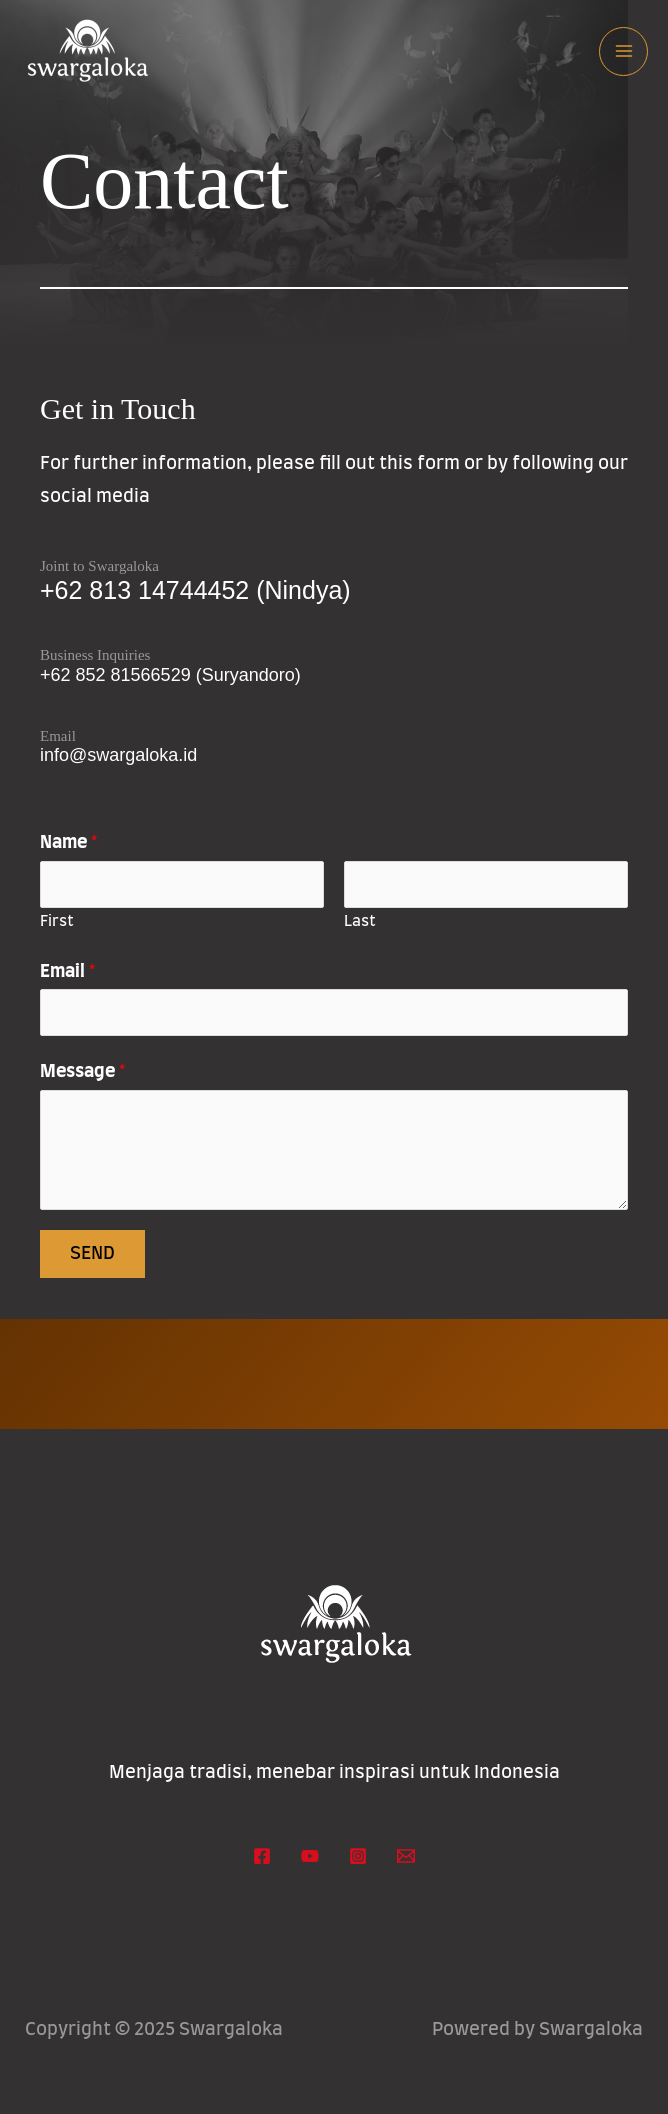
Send (92, 1254)
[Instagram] (358, 1856)
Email (67, 972)
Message (82, 1072)
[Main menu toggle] (623, 51)
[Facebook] (262, 1856)
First (57, 921)
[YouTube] (310, 1856)
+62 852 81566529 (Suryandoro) (170, 675)
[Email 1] (406, 1856)
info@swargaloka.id (118, 755)
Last (360, 921)
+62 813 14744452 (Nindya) (195, 590)
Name (68, 843)
